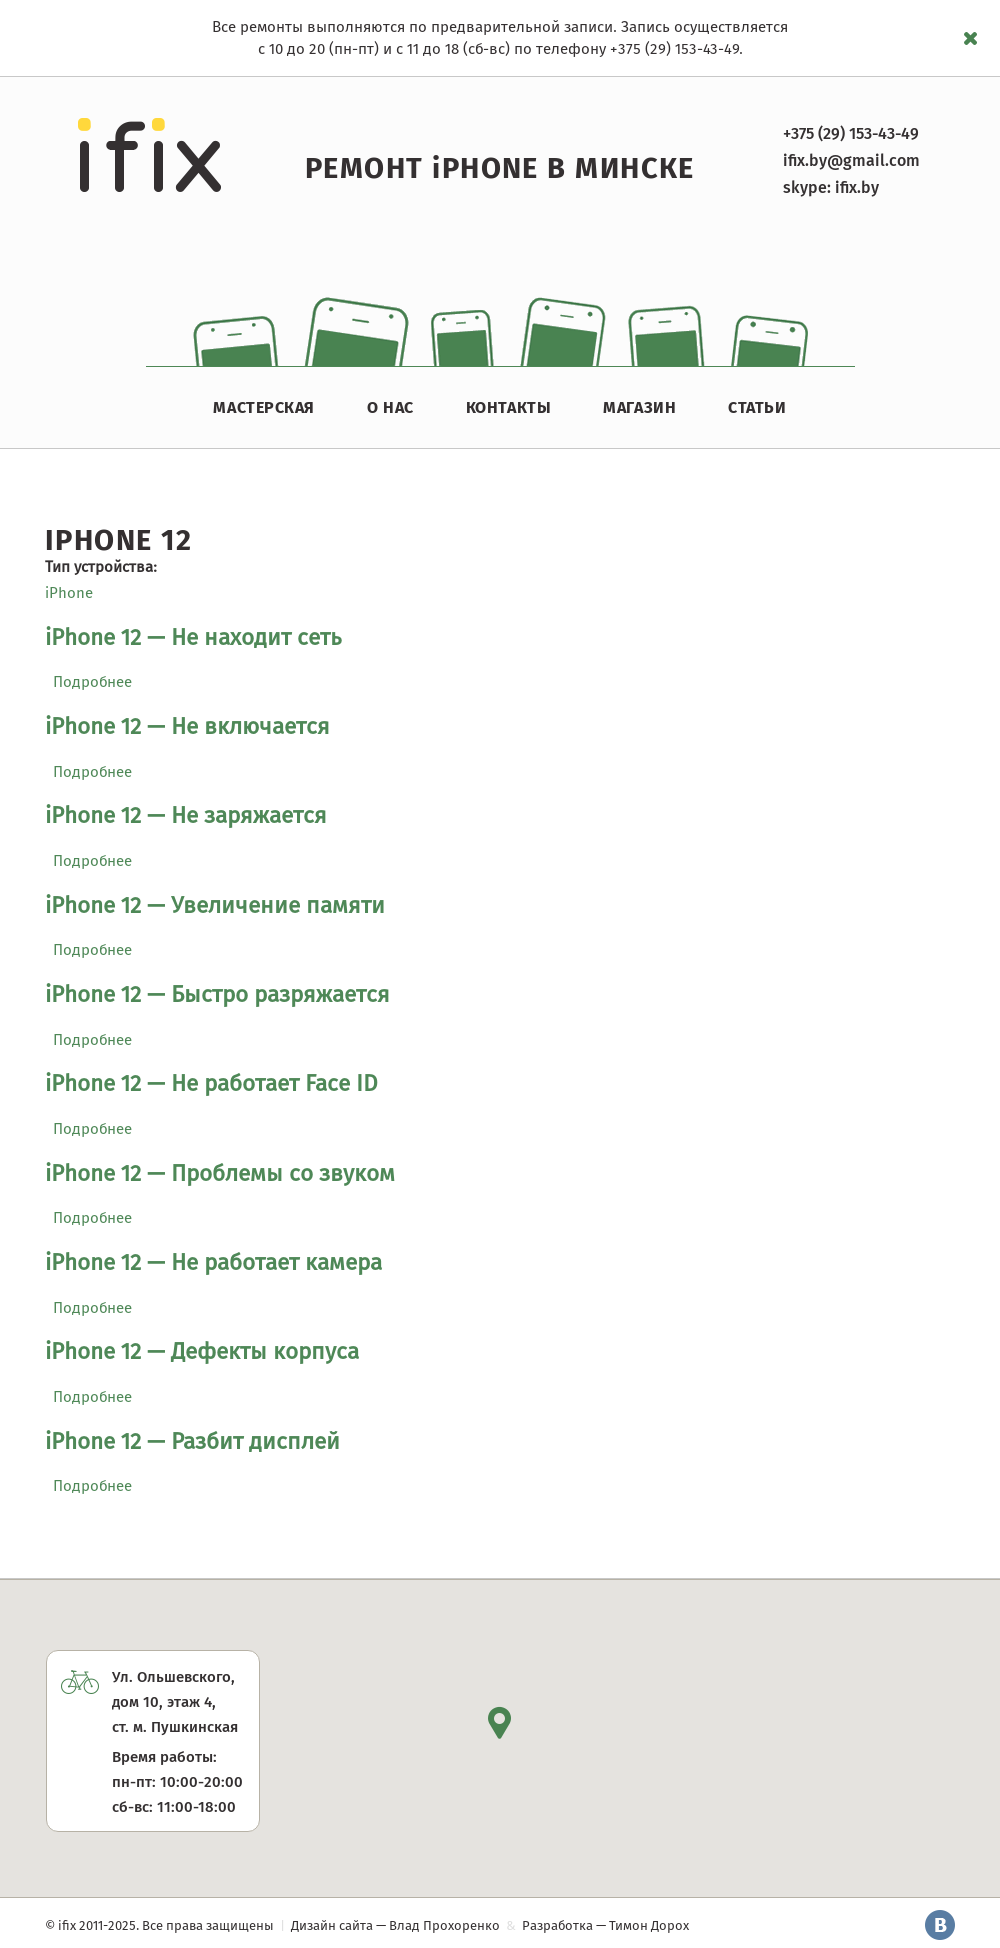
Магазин (639, 407)
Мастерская (264, 407)
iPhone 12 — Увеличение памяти (215, 905)
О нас (390, 407)
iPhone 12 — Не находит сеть (193, 637)
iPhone (69, 593)
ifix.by (857, 187)
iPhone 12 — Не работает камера (213, 1262)
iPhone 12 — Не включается (187, 726)
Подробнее (92, 682)
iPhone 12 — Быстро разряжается (217, 994)
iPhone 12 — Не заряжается (186, 815)
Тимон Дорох (649, 1925)
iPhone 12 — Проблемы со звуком (220, 1173)
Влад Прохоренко (444, 1925)
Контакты (508, 407)
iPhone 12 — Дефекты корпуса (202, 1351)
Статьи (757, 407)
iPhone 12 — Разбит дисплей (192, 1441)
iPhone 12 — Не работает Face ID (211, 1083)
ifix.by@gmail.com (851, 160)
